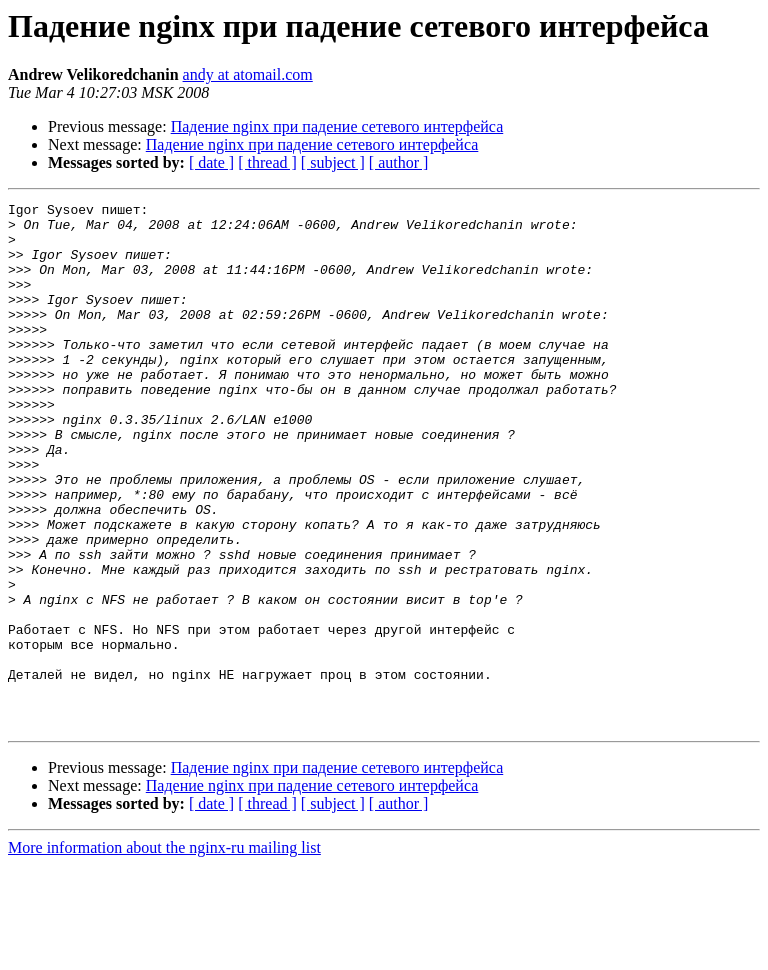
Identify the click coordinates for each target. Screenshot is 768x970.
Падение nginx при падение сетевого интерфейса (337, 126)
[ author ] (399, 162)
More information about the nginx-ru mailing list (164, 952)
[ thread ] (267, 162)
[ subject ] (333, 162)
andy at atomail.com (248, 74)
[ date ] (211, 162)
